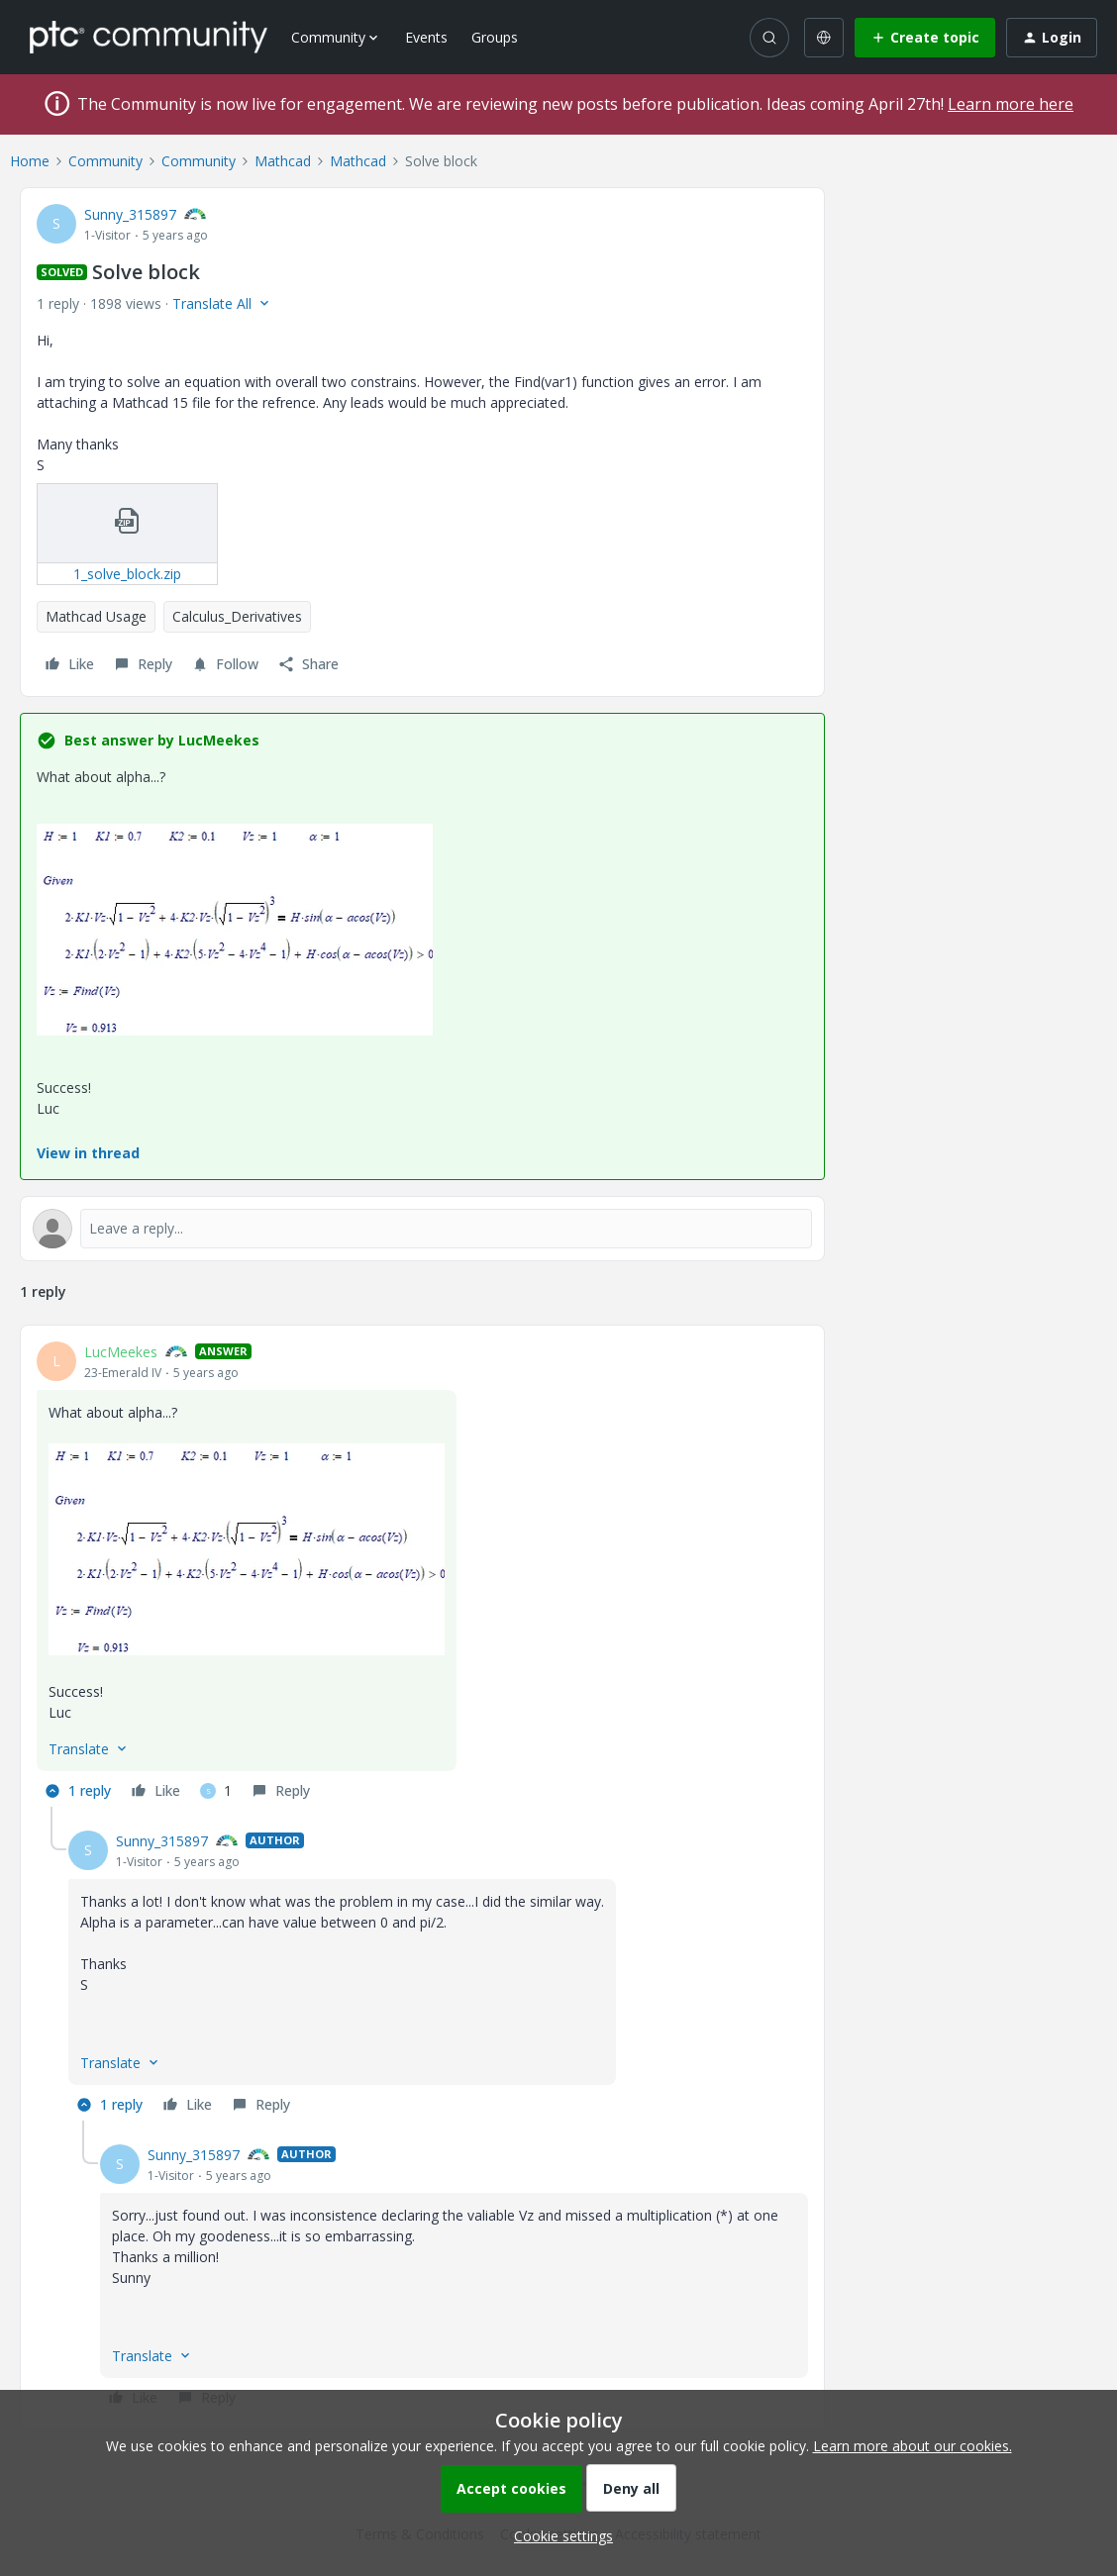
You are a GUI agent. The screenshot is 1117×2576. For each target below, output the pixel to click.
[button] (925, 37)
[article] (422, 1574)
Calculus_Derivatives (237, 616)
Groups (494, 37)
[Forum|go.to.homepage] (148, 36)
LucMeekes (120, 1351)
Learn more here (1010, 104)
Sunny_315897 (130, 214)
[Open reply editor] (422, 1228)
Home (30, 160)
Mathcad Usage (96, 616)
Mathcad (282, 160)
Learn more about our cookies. (912, 2445)
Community (105, 160)
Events (426, 37)
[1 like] (216, 1791)
